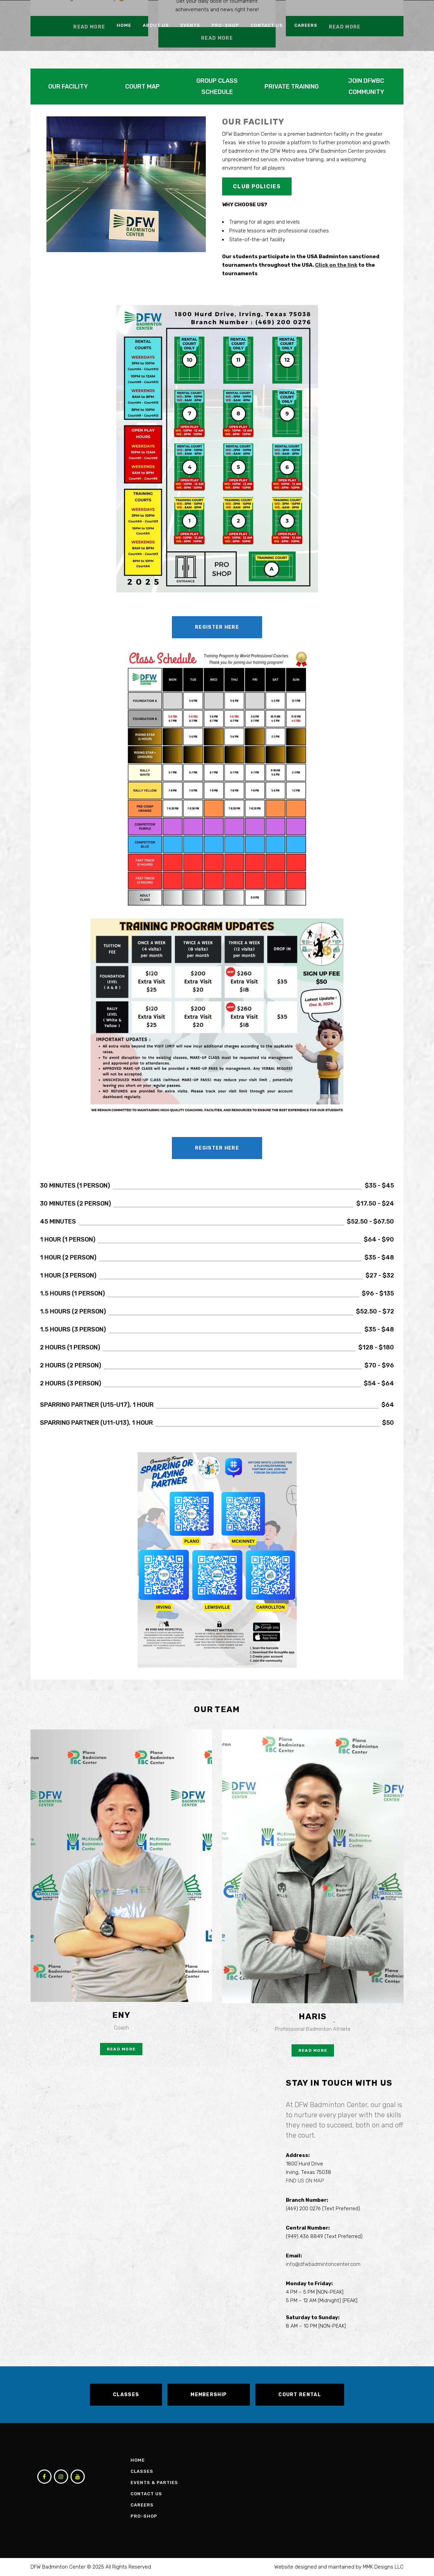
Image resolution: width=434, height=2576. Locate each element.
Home (138, 2460)
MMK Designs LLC (383, 2567)
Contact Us (146, 2493)
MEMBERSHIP (209, 2395)
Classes (142, 2471)
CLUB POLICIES (257, 186)
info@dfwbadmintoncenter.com (323, 2264)
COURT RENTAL (299, 2395)
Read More (121, 2049)
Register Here (217, 627)
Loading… (139, 2210)
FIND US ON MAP (305, 2181)
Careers (142, 2504)
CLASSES (126, 2395)
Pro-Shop (144, 2516)
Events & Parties (154, 2482)
